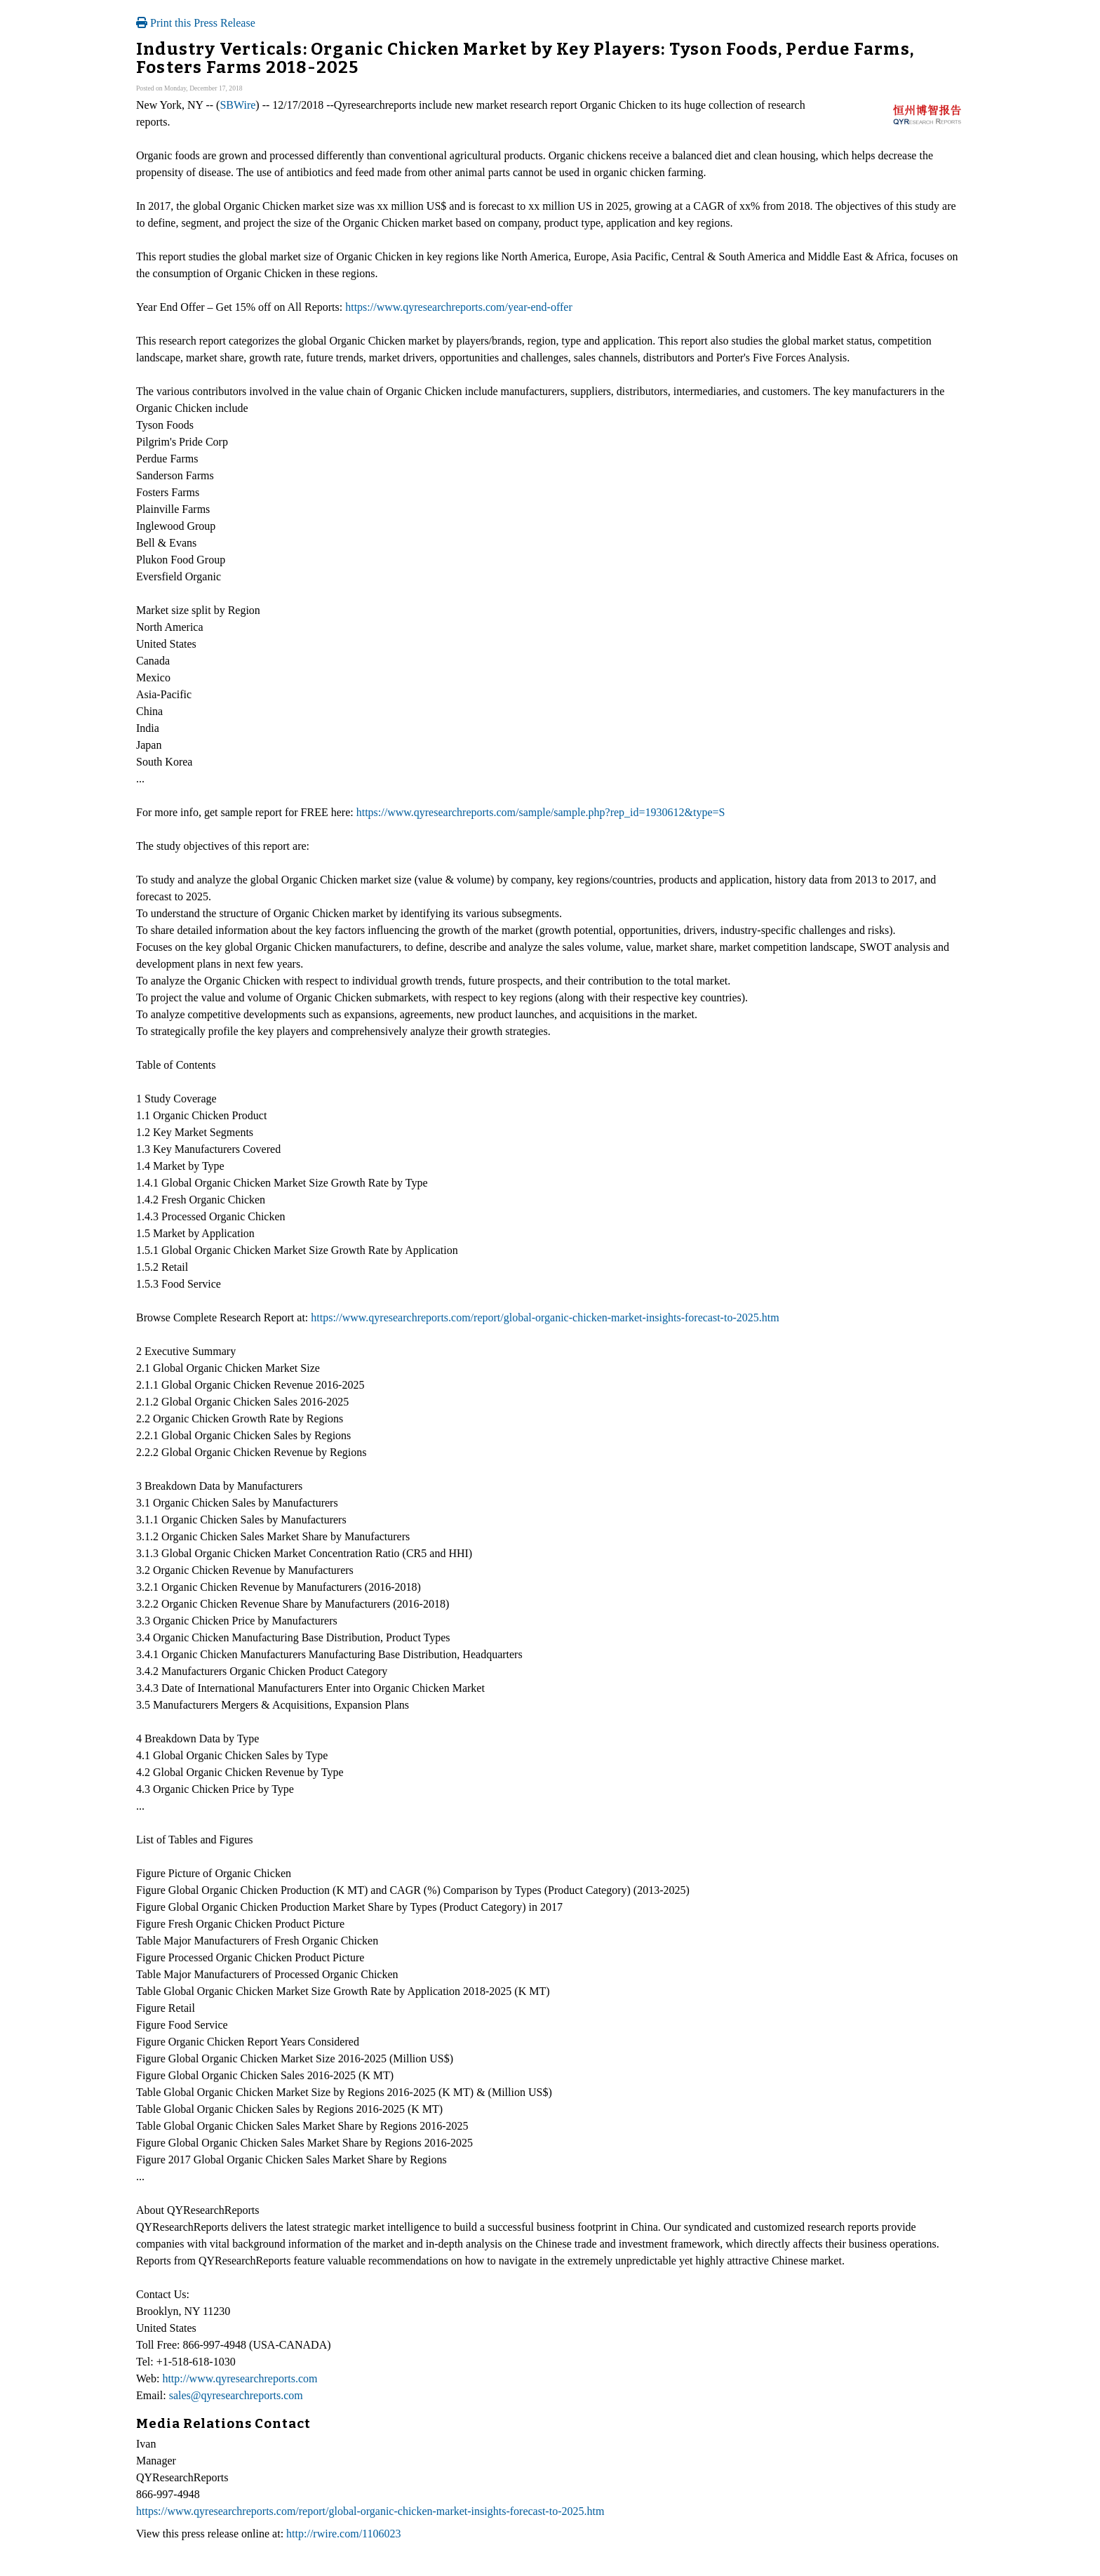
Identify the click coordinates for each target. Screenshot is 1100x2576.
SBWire (237, 105)
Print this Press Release (195, 23)
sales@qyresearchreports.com (236, 2395)
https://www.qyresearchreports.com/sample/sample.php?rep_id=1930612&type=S (540, 812)
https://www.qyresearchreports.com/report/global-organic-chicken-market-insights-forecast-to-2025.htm (545, 1317)
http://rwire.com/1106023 (343, 2534)
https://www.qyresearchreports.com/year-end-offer (458, 307)
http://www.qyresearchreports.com (239, 2378)
